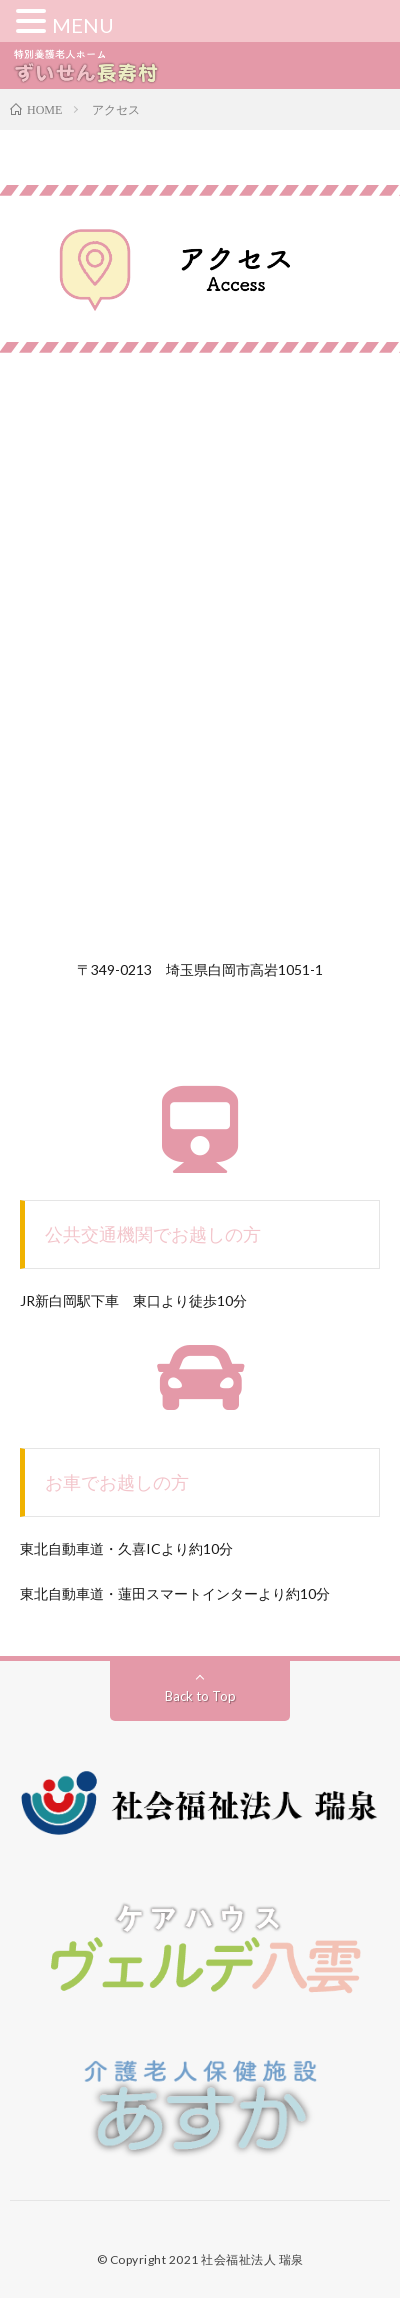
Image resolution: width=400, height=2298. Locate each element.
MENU (83, 25)
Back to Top (200, 1696)
